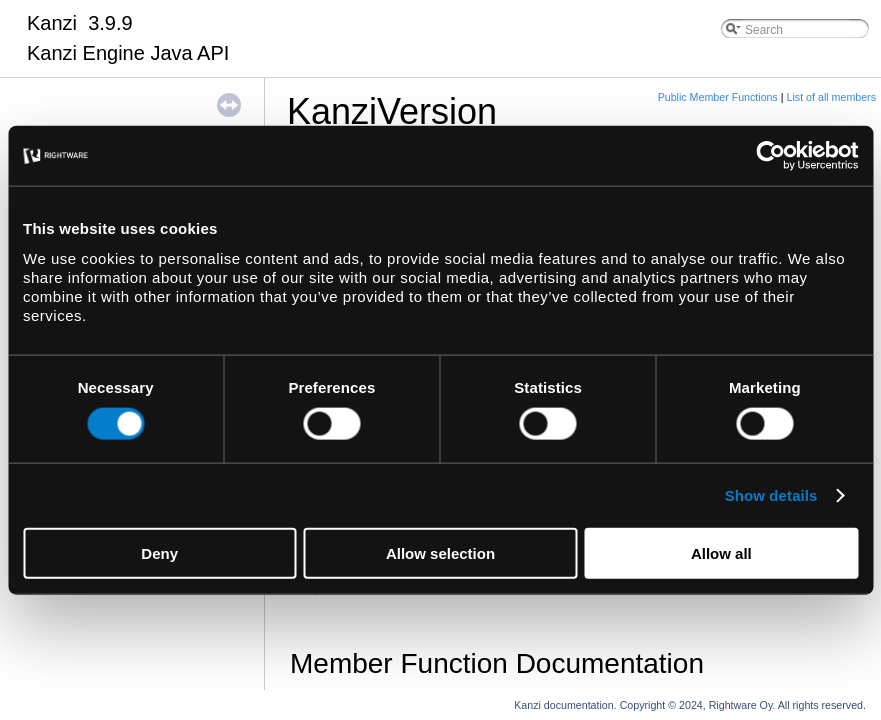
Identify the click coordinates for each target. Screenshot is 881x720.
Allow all (721, 552)
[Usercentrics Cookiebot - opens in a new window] (770, 156)
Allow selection (440, 552)
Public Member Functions (718, 97)
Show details (771, 495)
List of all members (831, 97)
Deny (159, 552)
